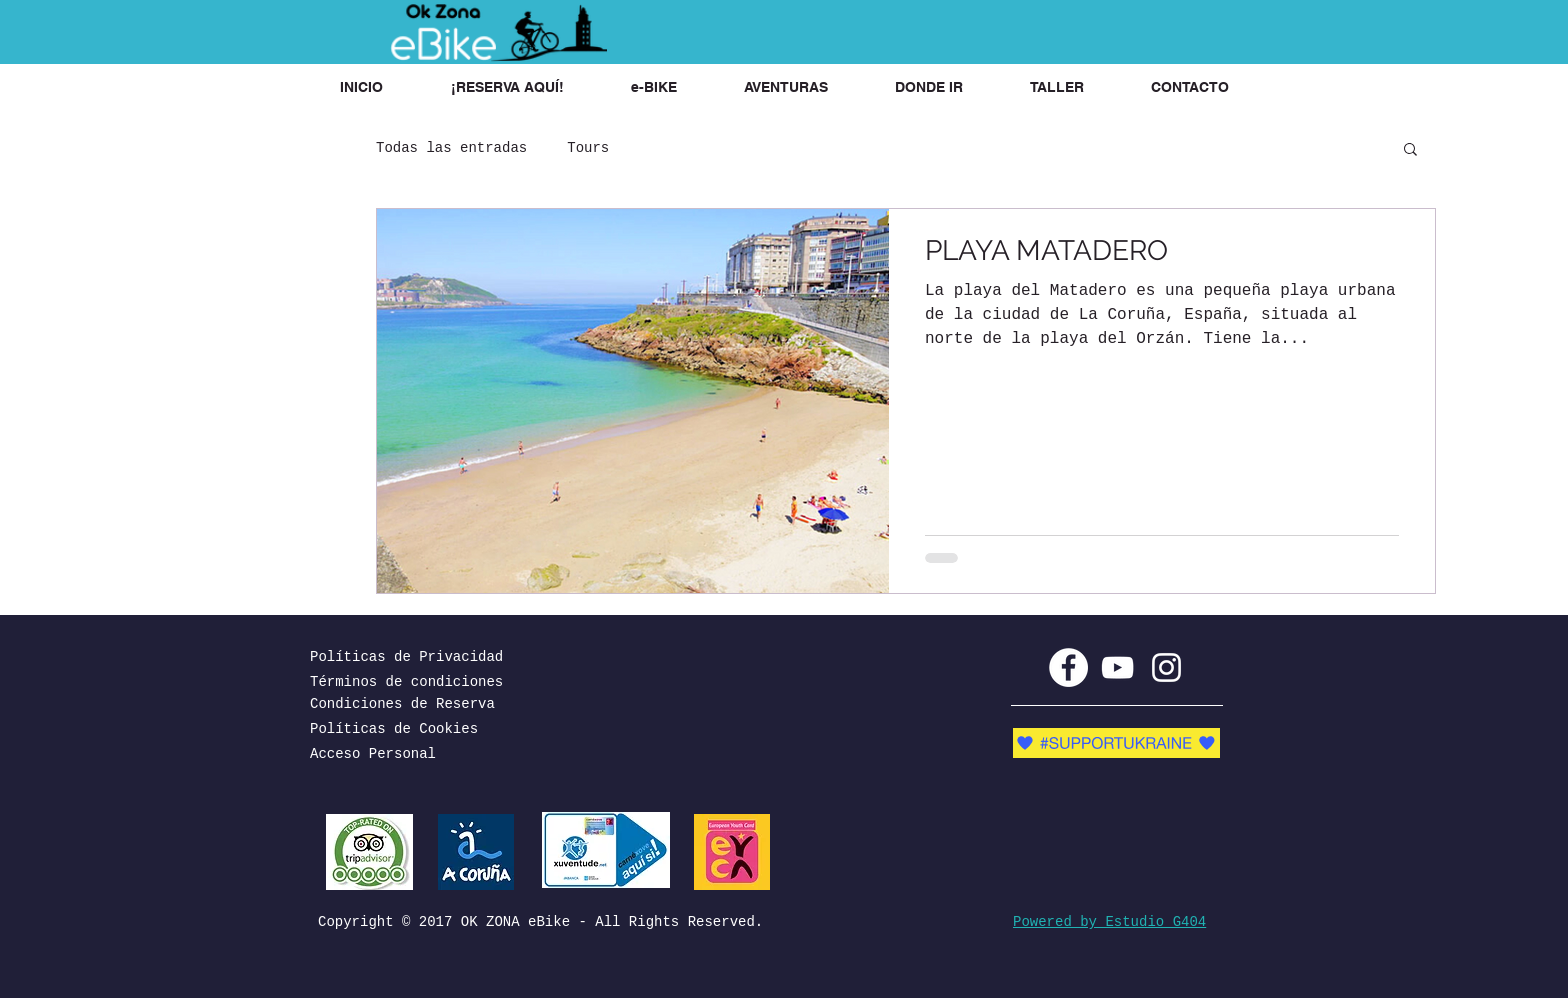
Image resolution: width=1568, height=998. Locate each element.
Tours (588, 148)
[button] (507, 87)
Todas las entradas (451, 148)
